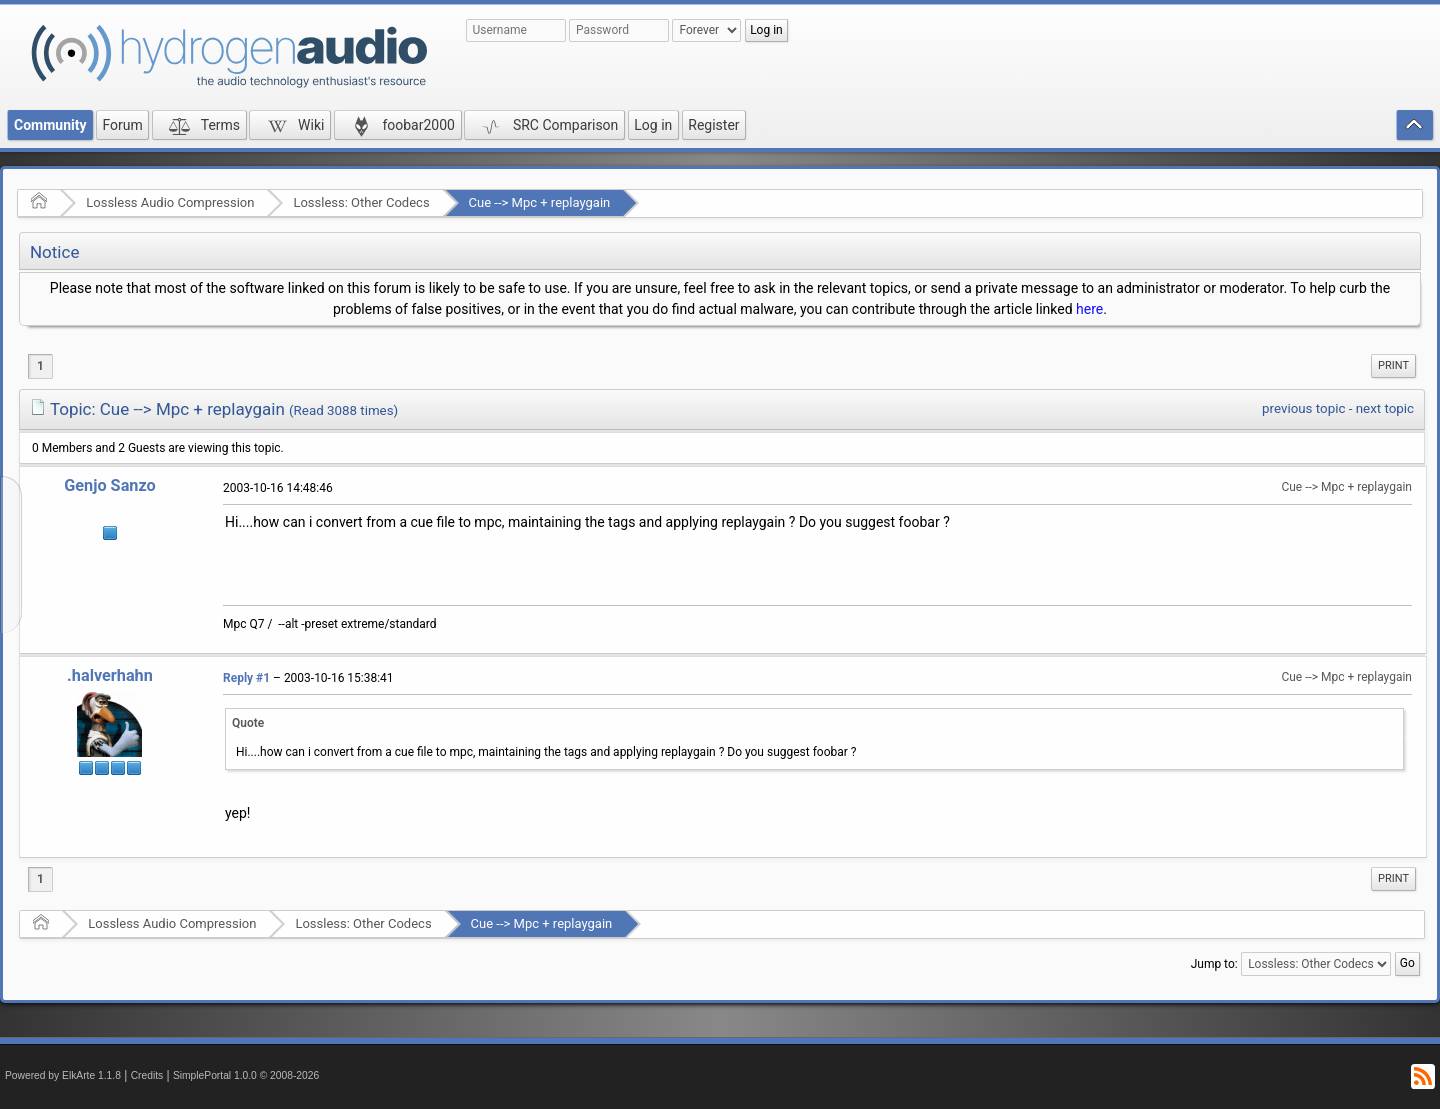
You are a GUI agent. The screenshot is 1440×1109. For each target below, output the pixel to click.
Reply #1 (246, 678)
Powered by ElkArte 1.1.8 (63, 1075)
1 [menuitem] (40, 366)
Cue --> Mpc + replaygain (540, 202)
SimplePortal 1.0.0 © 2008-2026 (246, 1075)
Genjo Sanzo (110, 485)
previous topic (1303, 408)
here (1089, 309)
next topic (1385, 408)
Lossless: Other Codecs (361, 202)
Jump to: (1214, 964)
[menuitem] (1393, 366)
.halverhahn (110, 675)
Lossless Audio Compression (170, 202)
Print (1393, 365)
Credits (147, 1075)
